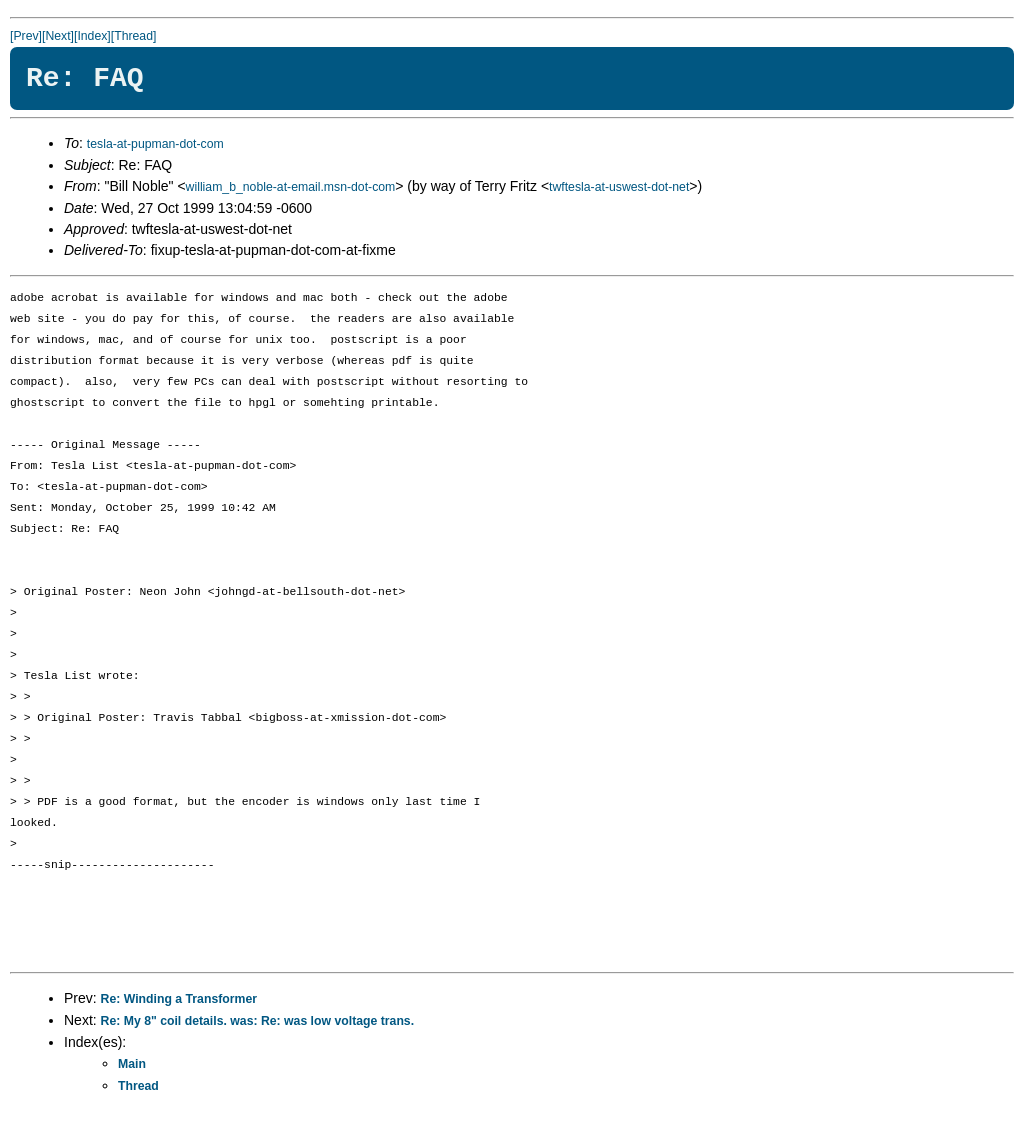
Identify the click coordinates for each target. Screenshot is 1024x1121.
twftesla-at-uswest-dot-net (619, 187)
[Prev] (26, 36)
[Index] (92, 36)
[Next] (58, 36)
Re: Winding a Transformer (179, 999)
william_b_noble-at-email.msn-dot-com (291, 187)
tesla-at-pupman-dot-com (155, 144)
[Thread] (134, 36)
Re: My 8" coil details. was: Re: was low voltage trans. (258, 1021)
